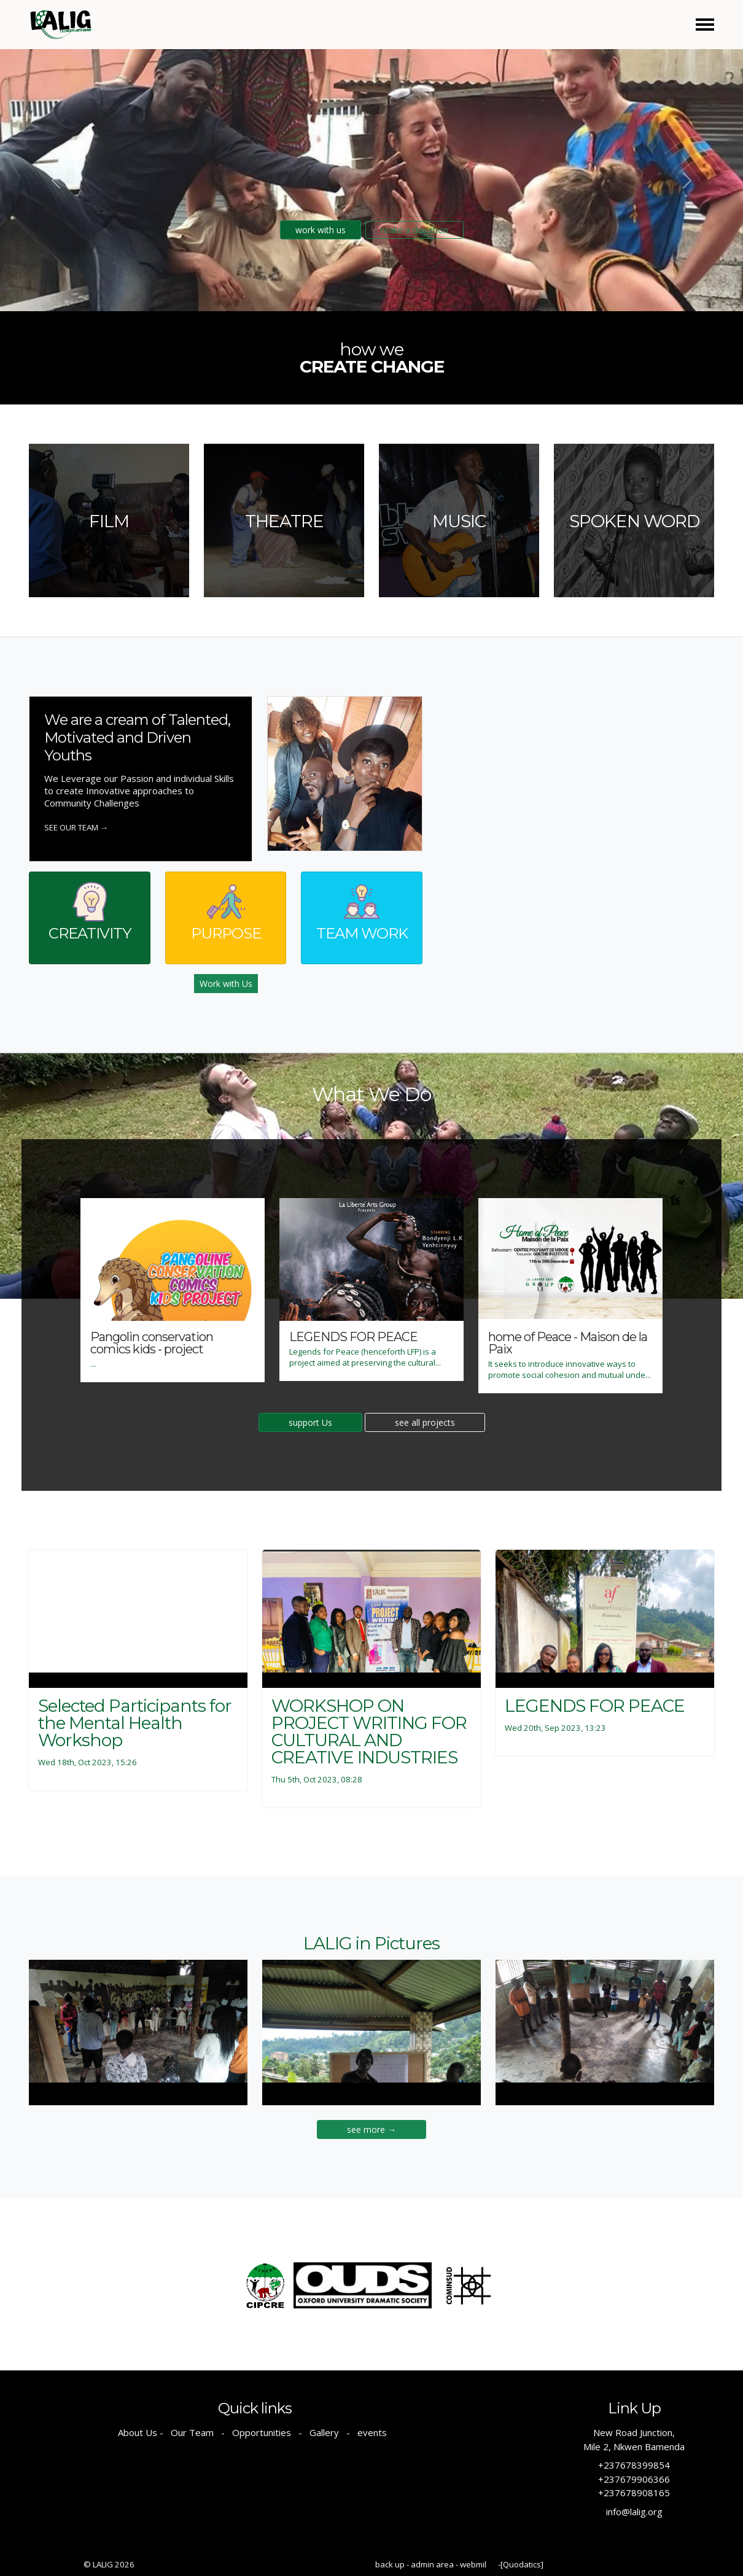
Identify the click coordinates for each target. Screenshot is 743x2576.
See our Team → (76, 827)
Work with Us (226, 983)
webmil (473, 2564)
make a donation (414, 230)
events (372, 2432)
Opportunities (261, 2432)
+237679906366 (634, 2479)
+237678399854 (634, 2465)
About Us (137, 2432)
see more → (371, 2129)
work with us (320, 230)
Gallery (324, 2432)
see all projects (425, 1422)
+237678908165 (634, 2492)
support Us (310, 1422)
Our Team (192, 2432)
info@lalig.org (634, 2511)
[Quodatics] (521, 2564)
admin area (432, 2564)
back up (390, 2564)
